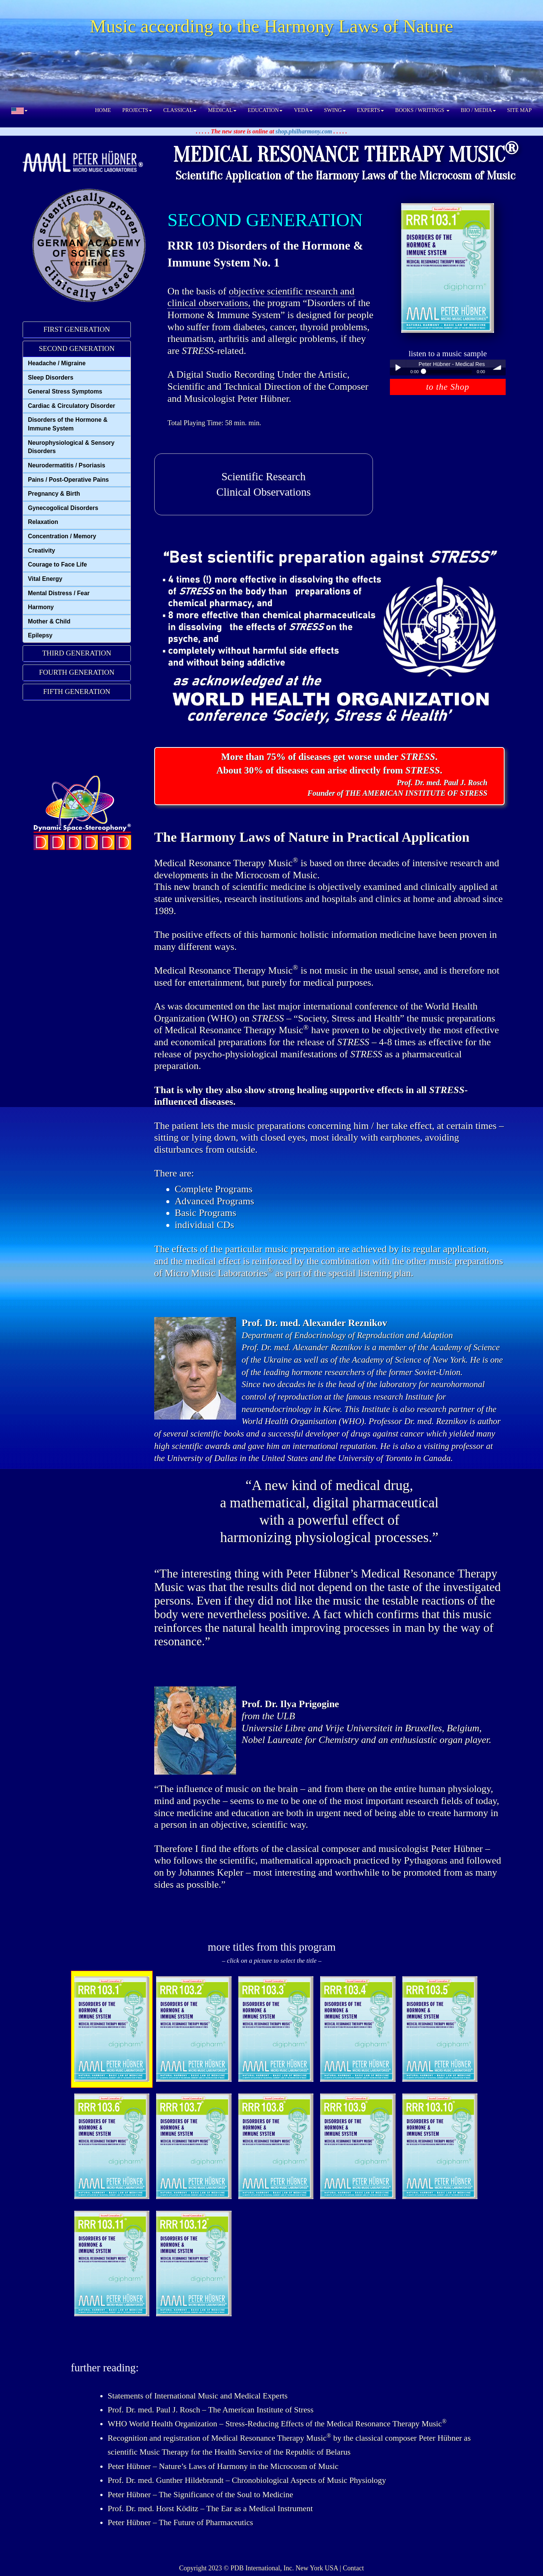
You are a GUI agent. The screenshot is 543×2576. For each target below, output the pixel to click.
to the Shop (447, 387)
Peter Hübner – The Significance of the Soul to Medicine (200, 2494)
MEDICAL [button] (222, 110)
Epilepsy (40, 635)
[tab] (76, 330)
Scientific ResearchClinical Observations (263, 484)
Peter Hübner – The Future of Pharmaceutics (180, 2522)
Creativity (41, 550)
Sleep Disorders (51, 377)
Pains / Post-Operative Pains (68, 479)
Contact (353, 2568)
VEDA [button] (303, 110)
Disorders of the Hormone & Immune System (67, 424)
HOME (103, 110)
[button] (19, 110)
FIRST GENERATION (76, 329)
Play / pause (398, 367)
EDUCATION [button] (265, 110)
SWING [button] (334, 110)
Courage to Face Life (57, 564)
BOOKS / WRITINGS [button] (422, 110)
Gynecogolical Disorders (63, 508)
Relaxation (43, 522)
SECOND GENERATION (77, 348)
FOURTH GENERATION (76, 672)
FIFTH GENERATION (76, 691)
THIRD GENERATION (76, 653)
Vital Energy (45, 579)
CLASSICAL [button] (179, 110)
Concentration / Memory (62, 536)
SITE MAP (519, 110)
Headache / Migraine (57, 363)
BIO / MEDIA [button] (478, 110)
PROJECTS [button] (137, 110)
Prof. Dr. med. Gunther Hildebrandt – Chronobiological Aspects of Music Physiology (246, 2480)
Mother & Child (49, 621)
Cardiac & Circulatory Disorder (71, 406)
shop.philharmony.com (304, 131)
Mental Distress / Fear (59, 593)
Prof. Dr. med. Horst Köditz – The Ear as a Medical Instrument (210, 2508)
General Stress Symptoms (65, 391)
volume (498, 367)
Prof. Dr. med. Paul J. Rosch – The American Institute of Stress (210, 2409)
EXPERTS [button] (370, 110)
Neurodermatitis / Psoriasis (66, 465)
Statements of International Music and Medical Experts (197, 2395)
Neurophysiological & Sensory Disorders (71, 447)
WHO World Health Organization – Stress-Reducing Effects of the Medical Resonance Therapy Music (276, 2423)
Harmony (41, 607)
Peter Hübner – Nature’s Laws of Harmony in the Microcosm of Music (222, 2466)
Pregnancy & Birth (54, 493)
